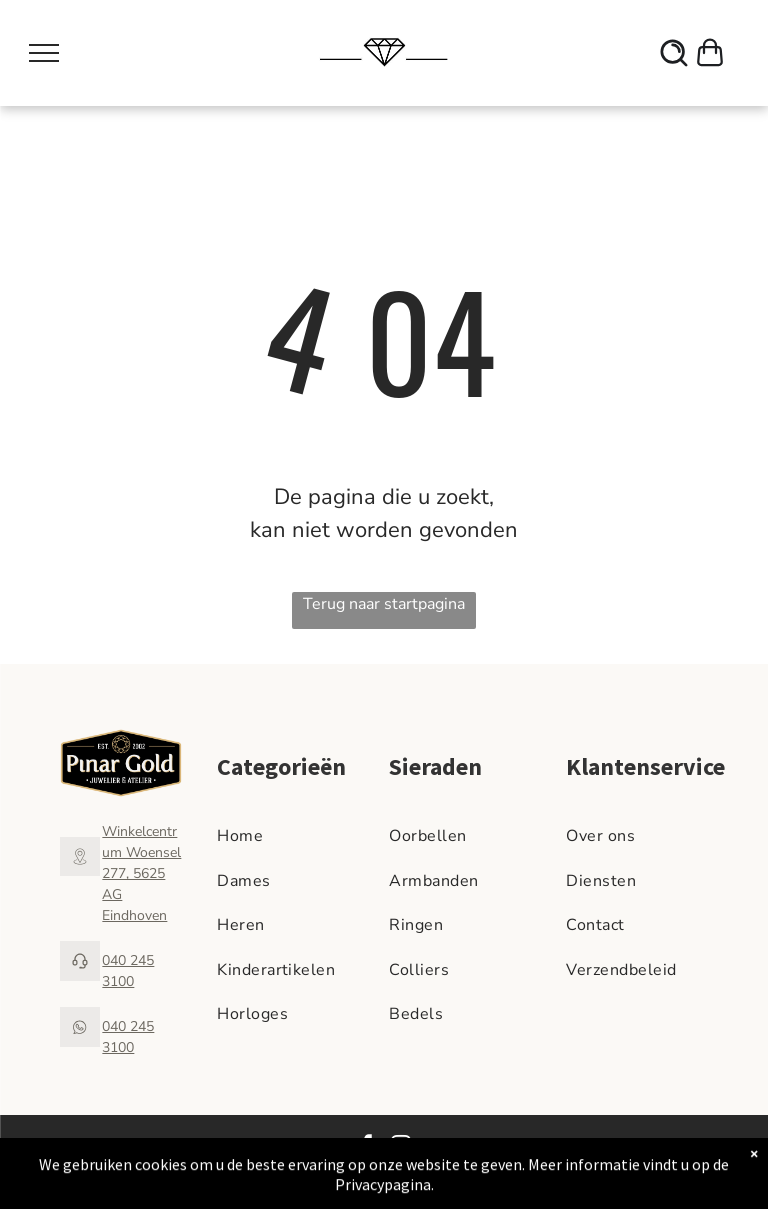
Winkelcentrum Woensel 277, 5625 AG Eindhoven (141, 873)
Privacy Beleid (687, 1146)
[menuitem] (298, 836)
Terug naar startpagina (384, 604)
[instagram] (401, 1147)
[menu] (44, 53)
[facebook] (367, 1147)
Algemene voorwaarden (576, 1146)
